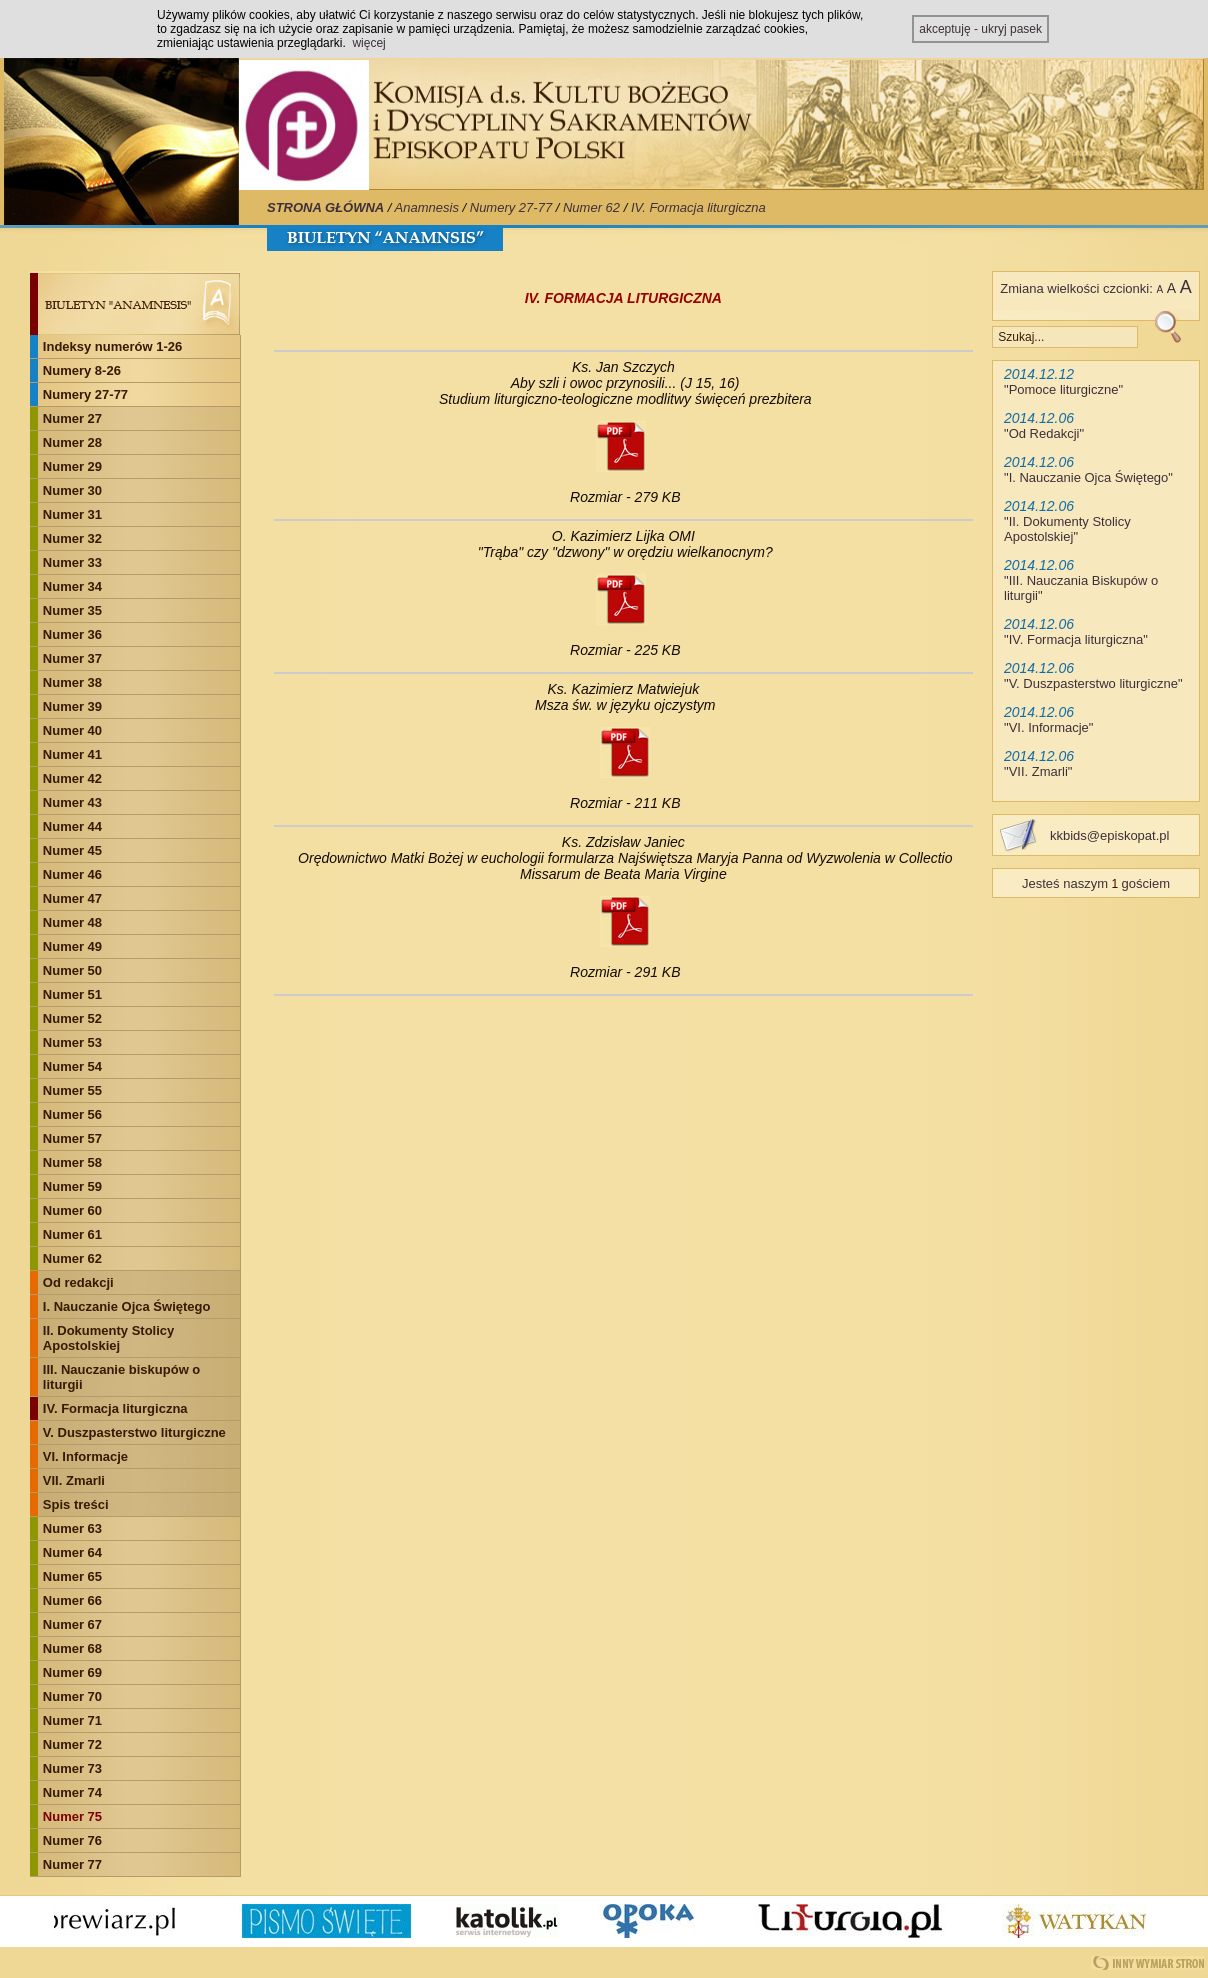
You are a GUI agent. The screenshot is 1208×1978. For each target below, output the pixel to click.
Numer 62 (591, 207)
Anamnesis (427, 207)
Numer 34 (72, 586)
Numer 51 (72, 994)
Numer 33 (72, 562)
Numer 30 (72, 490)
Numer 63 (72, 1528)
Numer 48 (72, 922)
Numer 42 (72, 778)
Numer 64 (72, 1552)
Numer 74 (72, 1792)
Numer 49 (72, 946)
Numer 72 (72, 1744)
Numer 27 (72, 418)
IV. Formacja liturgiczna (698, 207)
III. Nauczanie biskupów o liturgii (121, 1377)
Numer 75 (72, 1816)
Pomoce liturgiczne (1064, 389)
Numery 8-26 (82, 370)
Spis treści (76, 1504)
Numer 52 (72, 1018)
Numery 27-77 (511, 207)
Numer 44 (72, 826)
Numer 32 (72, 538)
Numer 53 (72, 1042)
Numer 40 (72, 730)
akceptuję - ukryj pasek (980, 29)
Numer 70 (72, 1696)
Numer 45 (72, 850)
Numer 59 (72, 1186)
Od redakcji (78, 1282)
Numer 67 (72, 1624)
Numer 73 (72, 1768)
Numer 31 (72, 514)
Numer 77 (72, 1864)
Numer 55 (72, 1090)
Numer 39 (72, 706)
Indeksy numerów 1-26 (112, 346)
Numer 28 (72, 442)
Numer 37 (72, 658)
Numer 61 (72, 1234)
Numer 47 (72, 898)
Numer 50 (72, 970)
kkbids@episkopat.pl (1109, 835)
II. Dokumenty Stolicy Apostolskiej (108, 1338)
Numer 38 (72, 682)
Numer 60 (72, 1210)
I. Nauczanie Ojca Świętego (127, 1306)
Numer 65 (72, 1576)
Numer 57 (72, 1138)
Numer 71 (72, 1720)
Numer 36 (72, 634)
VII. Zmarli (74, 1480)
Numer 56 (72, 1114)
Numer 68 (72, 1648)
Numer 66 (72, 1600)
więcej (368, 43)
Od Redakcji (1044, 433)
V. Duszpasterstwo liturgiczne (134, 1432)
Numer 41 (72, 754)
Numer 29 (72, 466)
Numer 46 (72, 874)
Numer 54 (72, 1066)
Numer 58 (72, 1162)
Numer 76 (72, 1840)
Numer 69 (72, 1672)
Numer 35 (72, 610)
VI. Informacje (85, 1456)
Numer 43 (72, 802)
